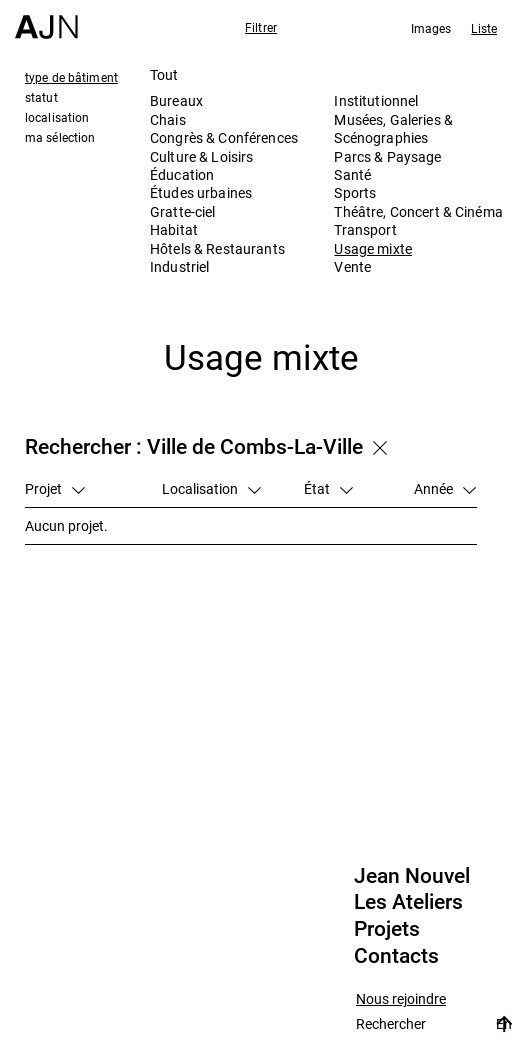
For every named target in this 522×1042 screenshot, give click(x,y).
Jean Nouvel (412, 876)
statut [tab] (41, 97)
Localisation (211, 488)
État (328, 488)
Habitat (174, 229)
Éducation (182, 174)
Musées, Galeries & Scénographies (393, 128)
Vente (352, 266)
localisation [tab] (57, 117)
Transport (365, 229)
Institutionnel (376, 100)
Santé (352, 174)
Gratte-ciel (183, 211)
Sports (355, 192)
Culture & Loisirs (201, 156)
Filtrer (261, 27)
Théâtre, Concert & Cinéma (418, 211)
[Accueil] (46, 19)
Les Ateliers (408, 902)
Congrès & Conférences (224, 137)
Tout (164, 74)
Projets (387, 929)
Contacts (396, 956)
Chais (168, 119)
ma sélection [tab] (60, 137)
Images (431, 28)
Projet (55, 488)
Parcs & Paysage (387, 156)
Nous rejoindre (401, 999)
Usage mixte (373, 248)
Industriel (179, 266)
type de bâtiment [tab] (71, 77)
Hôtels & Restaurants (217, 248)
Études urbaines (201, 192)
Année (445, 488)
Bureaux (176, 100)
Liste (484, 28)
